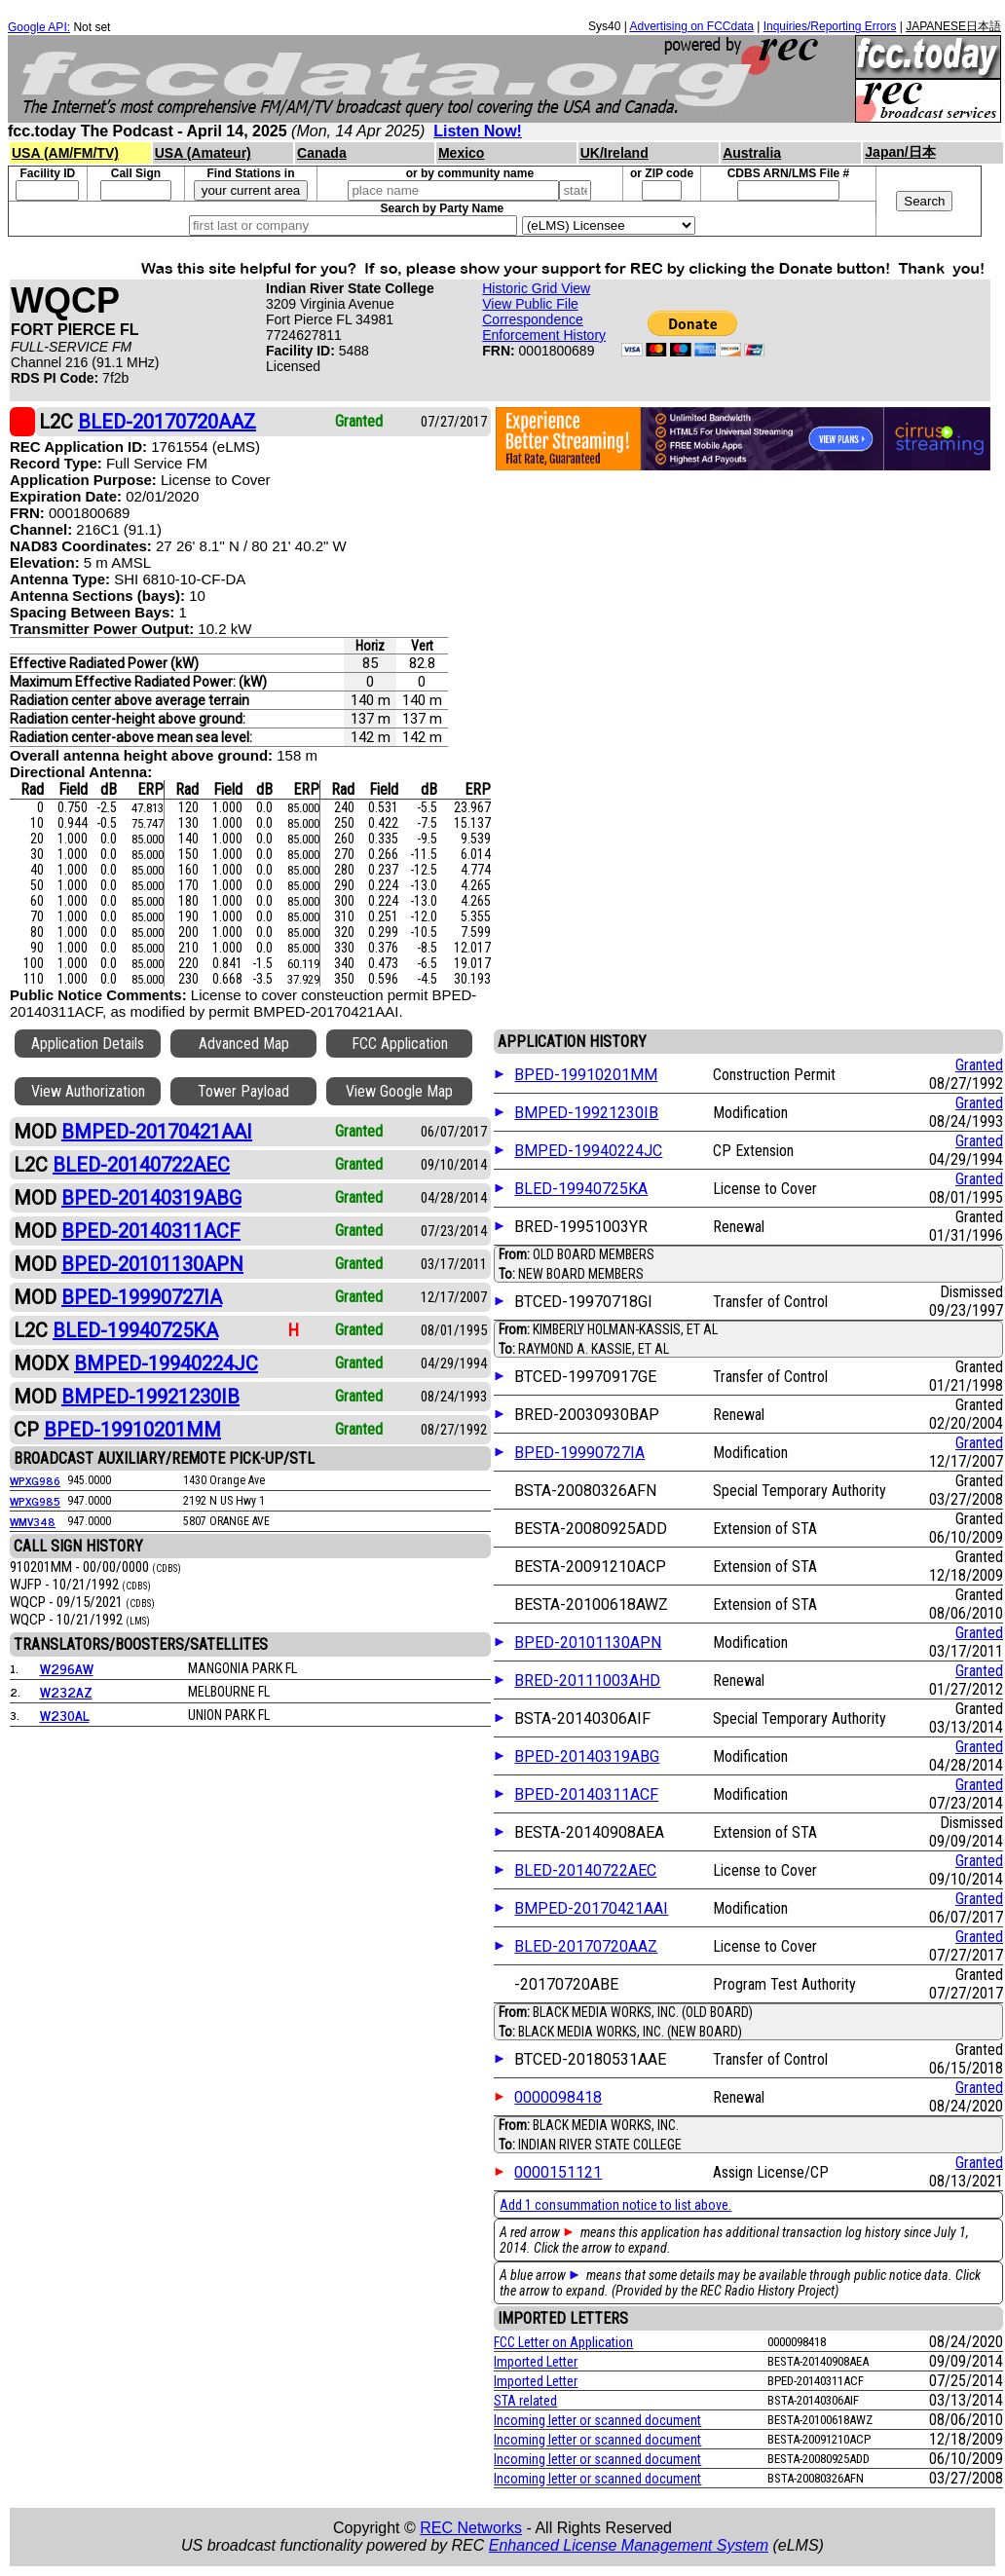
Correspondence (532, 319)
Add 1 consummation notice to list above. (615, 2205)
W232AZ (66, 1691)
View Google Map (399, 1091)
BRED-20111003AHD (587, 1680)
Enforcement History (544, 335)
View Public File (530, 304)
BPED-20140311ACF (586, 1794)
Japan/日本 (900, 152)
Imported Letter (535, 2362)
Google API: (39, 27)
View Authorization (88, 1091)
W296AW (66, 1668)
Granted (979, 1065)
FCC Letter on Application (563, 2342)
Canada (322, 153)
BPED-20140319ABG (586, 1756)
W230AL (65, 1714)
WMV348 (33, 1521)
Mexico (461, 153)
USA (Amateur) (203, 153)
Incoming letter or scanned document (597, 2420)
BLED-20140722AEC (585, 1870)
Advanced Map (244, 1043)
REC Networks (471, 2528)
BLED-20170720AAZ (585, 1946)
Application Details (87, 1043)
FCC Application (400, 1043)
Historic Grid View (536, 288)
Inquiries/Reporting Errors (830, 26)
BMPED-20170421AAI (591, 1908)
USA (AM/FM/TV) (65, 153)
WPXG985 (35, 1501)
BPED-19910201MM (585, 1074)
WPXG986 (35, 1480)
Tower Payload (243, 1091)
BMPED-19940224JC (588, 1150)
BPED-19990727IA (579, 1452)
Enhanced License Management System (628, 2545)
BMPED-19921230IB (586, 1112)
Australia (752, 153)
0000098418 (558, 2097)
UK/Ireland (614, 153)
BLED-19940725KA (581, 1188)
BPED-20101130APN (587, 1642)
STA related (525, 2400)
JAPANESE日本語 (953, 26)
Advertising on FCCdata (691, 26)
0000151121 (558, 2172)
